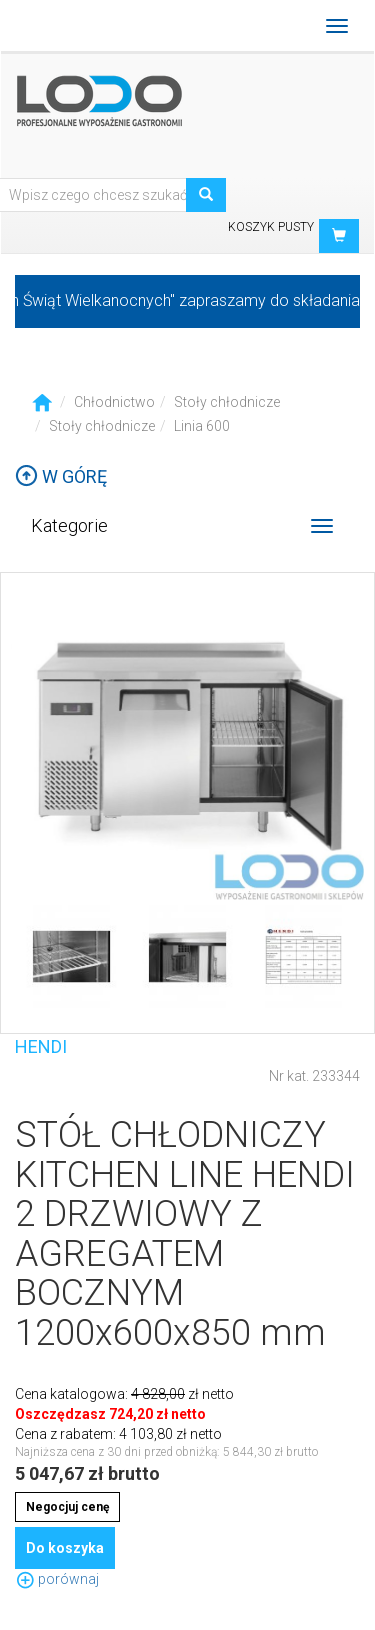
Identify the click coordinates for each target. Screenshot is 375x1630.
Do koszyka (65, 1548)
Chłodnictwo (114, 402)
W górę (61, 476)
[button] (339, 236)
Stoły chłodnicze (227, 402)
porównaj (57, 1579)
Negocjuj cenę (67, 1507)
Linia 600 (202, 426)
